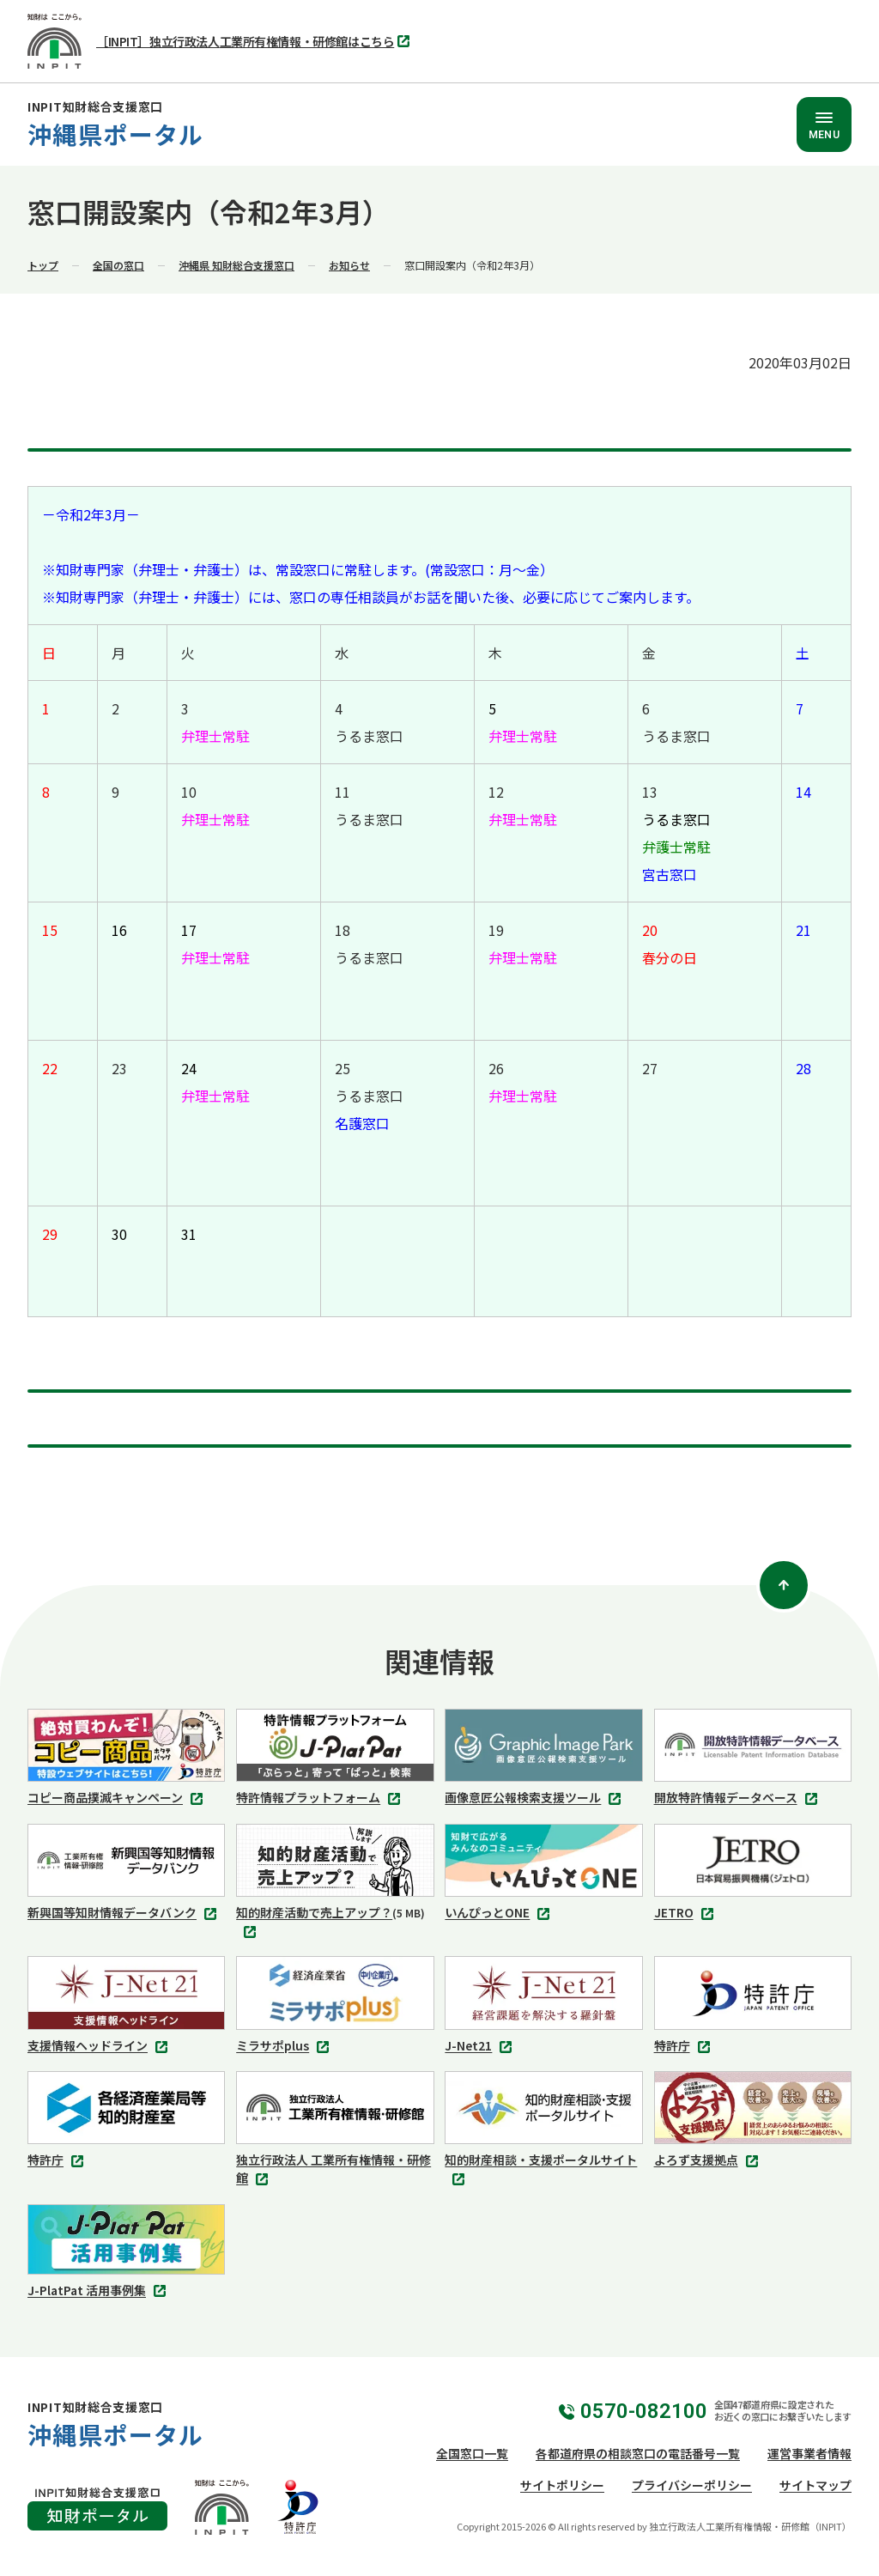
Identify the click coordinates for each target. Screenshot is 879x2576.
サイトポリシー (562, 2485)
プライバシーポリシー (692, 2485)
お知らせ (349, 265)
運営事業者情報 (809, 2453)
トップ (42, 265)
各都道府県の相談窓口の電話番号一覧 (638, 2453)
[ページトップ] (783, 1585)
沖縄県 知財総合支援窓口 (236, 265)
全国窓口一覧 (472, 2453)
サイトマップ (815, 2485)
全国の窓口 (118, 265)
